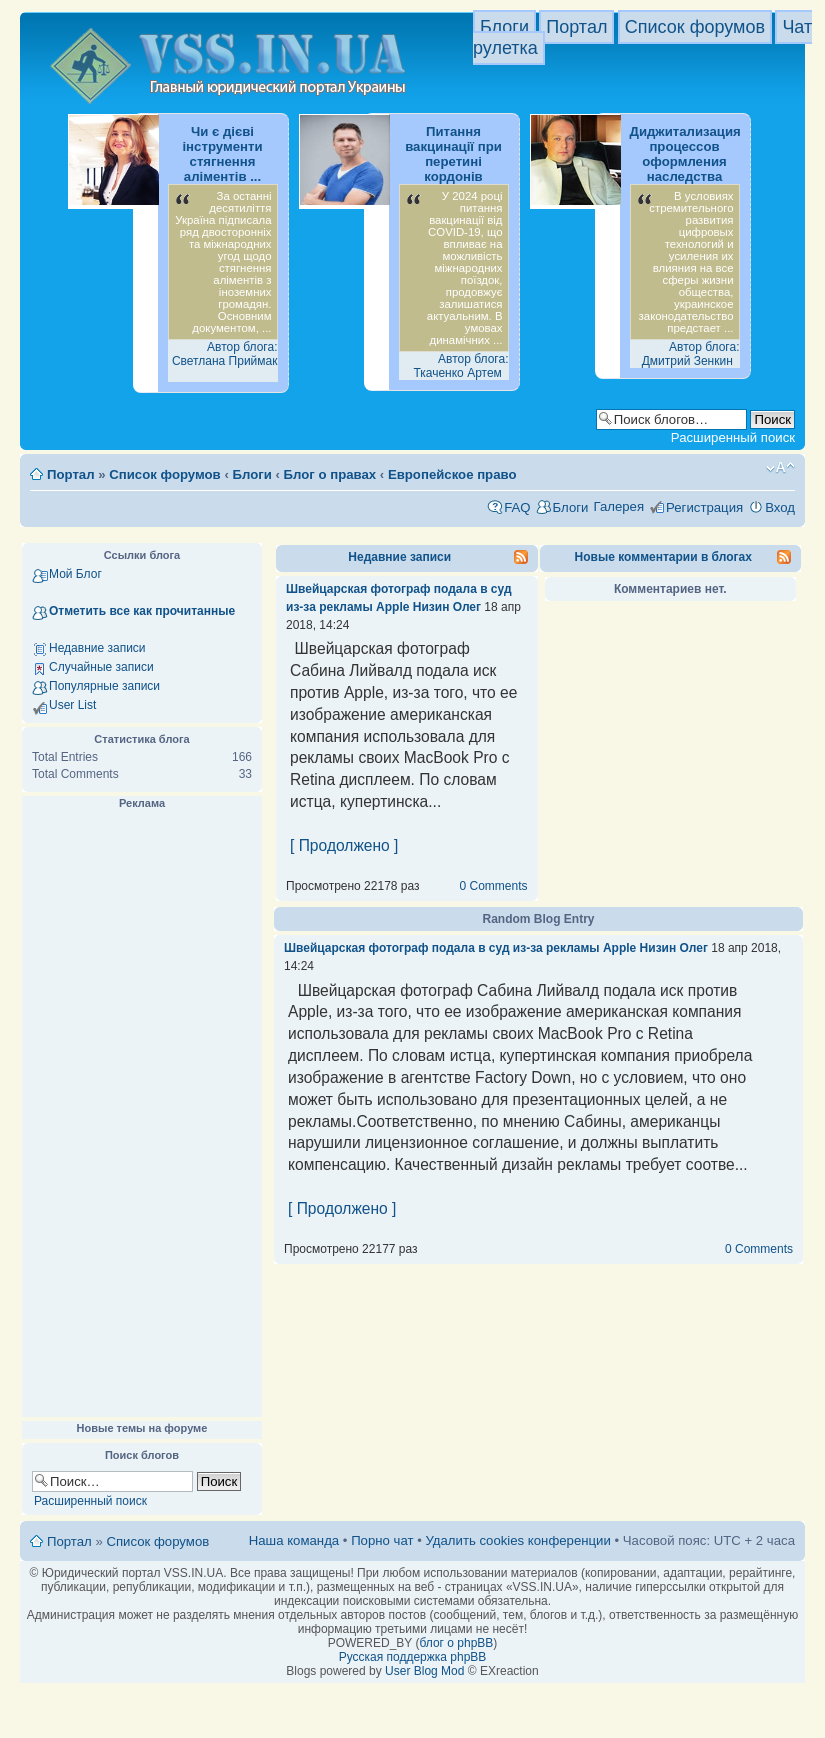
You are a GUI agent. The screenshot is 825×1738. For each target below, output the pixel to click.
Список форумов (695, 27)
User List (72, 705)
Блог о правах (330, 474)
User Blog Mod (424, 1671)
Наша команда (294, 1540)
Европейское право (452, 474)
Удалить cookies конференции (517, 1540)
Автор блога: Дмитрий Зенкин (691, 354)
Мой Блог (75, 574)
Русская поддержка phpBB (413, 1657)
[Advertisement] (142, 1114)
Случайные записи (101, 667)
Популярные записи (104, 686)
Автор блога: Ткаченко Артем (460, 366)
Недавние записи (97, 648)
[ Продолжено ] (344, 845)
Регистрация (704, 507)
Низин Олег (447, 607)
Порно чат (382, 1540)
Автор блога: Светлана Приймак (225, 354)
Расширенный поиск (733, 437)
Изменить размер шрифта (780, 468)
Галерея (618, 506)
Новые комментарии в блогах (663, 557)
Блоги (504, 27)
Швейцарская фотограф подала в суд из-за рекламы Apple (460, 948)
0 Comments (493, 886)
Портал (576, 27)
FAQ (517, 507)
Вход (780, 507)
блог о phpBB (456, 1643)
